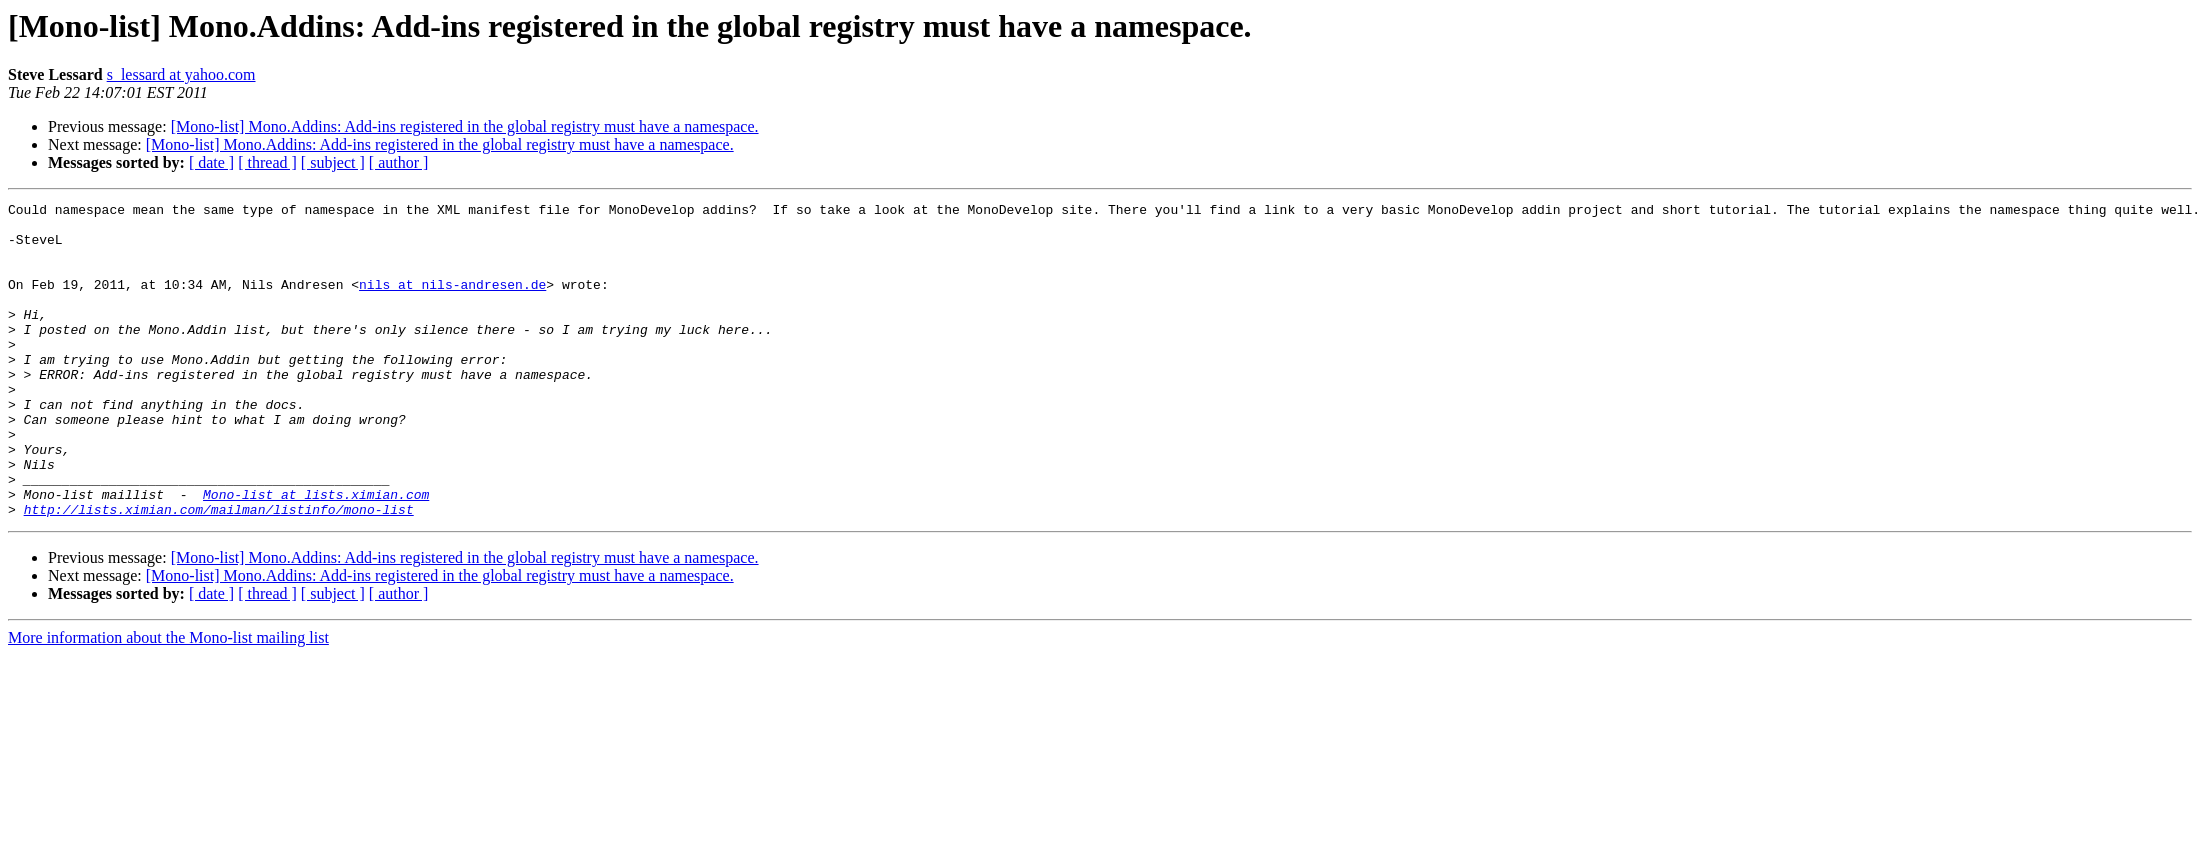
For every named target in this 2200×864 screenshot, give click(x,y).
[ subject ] (333, 162)
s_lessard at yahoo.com (181, 74)
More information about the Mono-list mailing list (168, 700)
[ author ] (399, 162)
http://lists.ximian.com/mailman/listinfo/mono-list (219, 572)
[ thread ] (267, 162)
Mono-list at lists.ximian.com (316, 554)
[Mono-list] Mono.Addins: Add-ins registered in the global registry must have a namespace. (465, 126)
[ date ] (211, 162)
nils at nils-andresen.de (452, 302)
